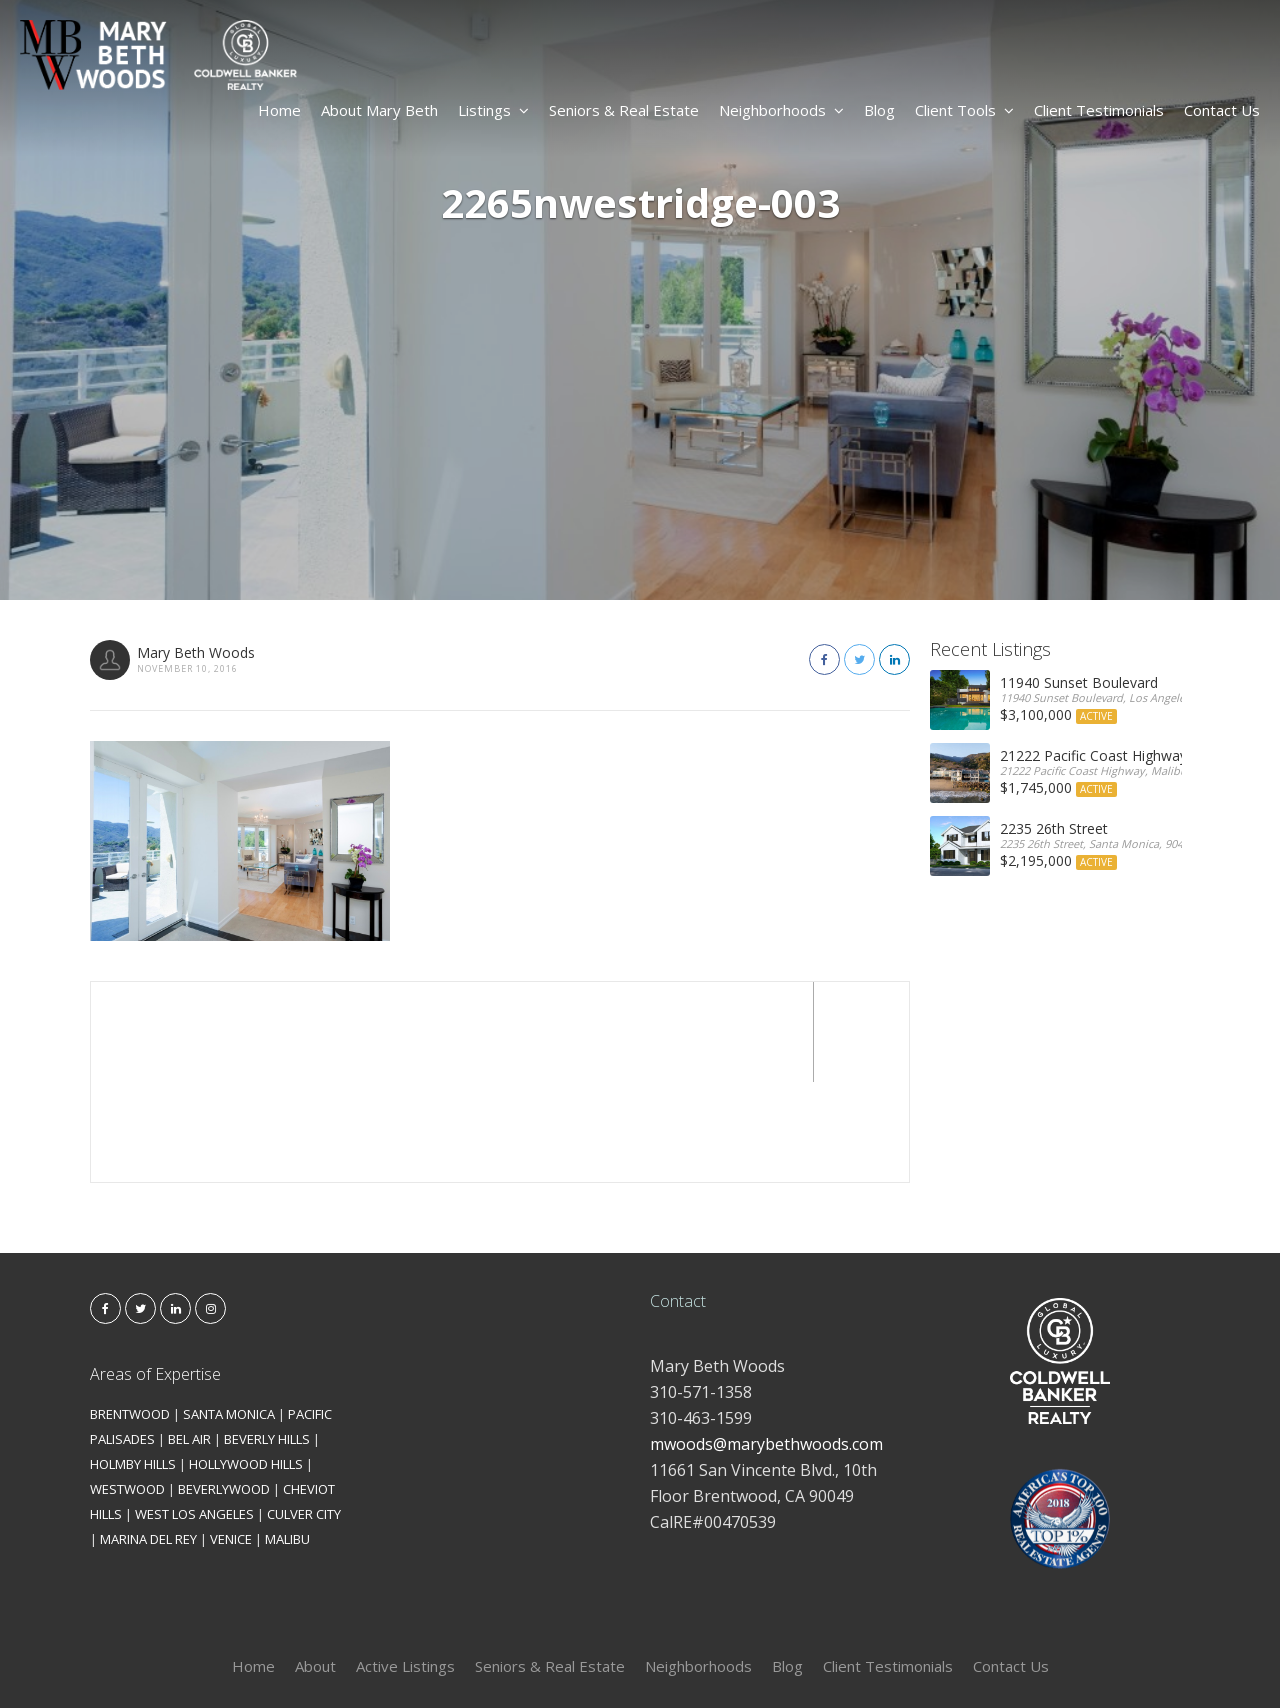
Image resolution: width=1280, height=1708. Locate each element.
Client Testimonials (1099, 110)
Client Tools (964, 110)
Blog (879, 110)
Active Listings (405, 1566)
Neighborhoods (781, 110)
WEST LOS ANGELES (194, 1414)
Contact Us (1222, 110)
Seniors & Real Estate (624, 110)
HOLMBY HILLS (133, 1364)
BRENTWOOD (130, 1314)
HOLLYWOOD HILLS (246, 1364)
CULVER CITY (304, 1414)
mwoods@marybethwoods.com (766, 1344)
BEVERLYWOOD (224, 1389)
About (315, 1566)
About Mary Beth (379, 110)
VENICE (231, 1439)
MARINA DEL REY (148, 1439)
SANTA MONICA (229, 1314)
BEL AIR (189, 1339)
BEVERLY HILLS (267, 1339)
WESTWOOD (127, 1389)
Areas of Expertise (155, 1274)
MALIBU (287, 1439)
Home (279, 110)
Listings (493, 110)
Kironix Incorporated (752, 1659)
